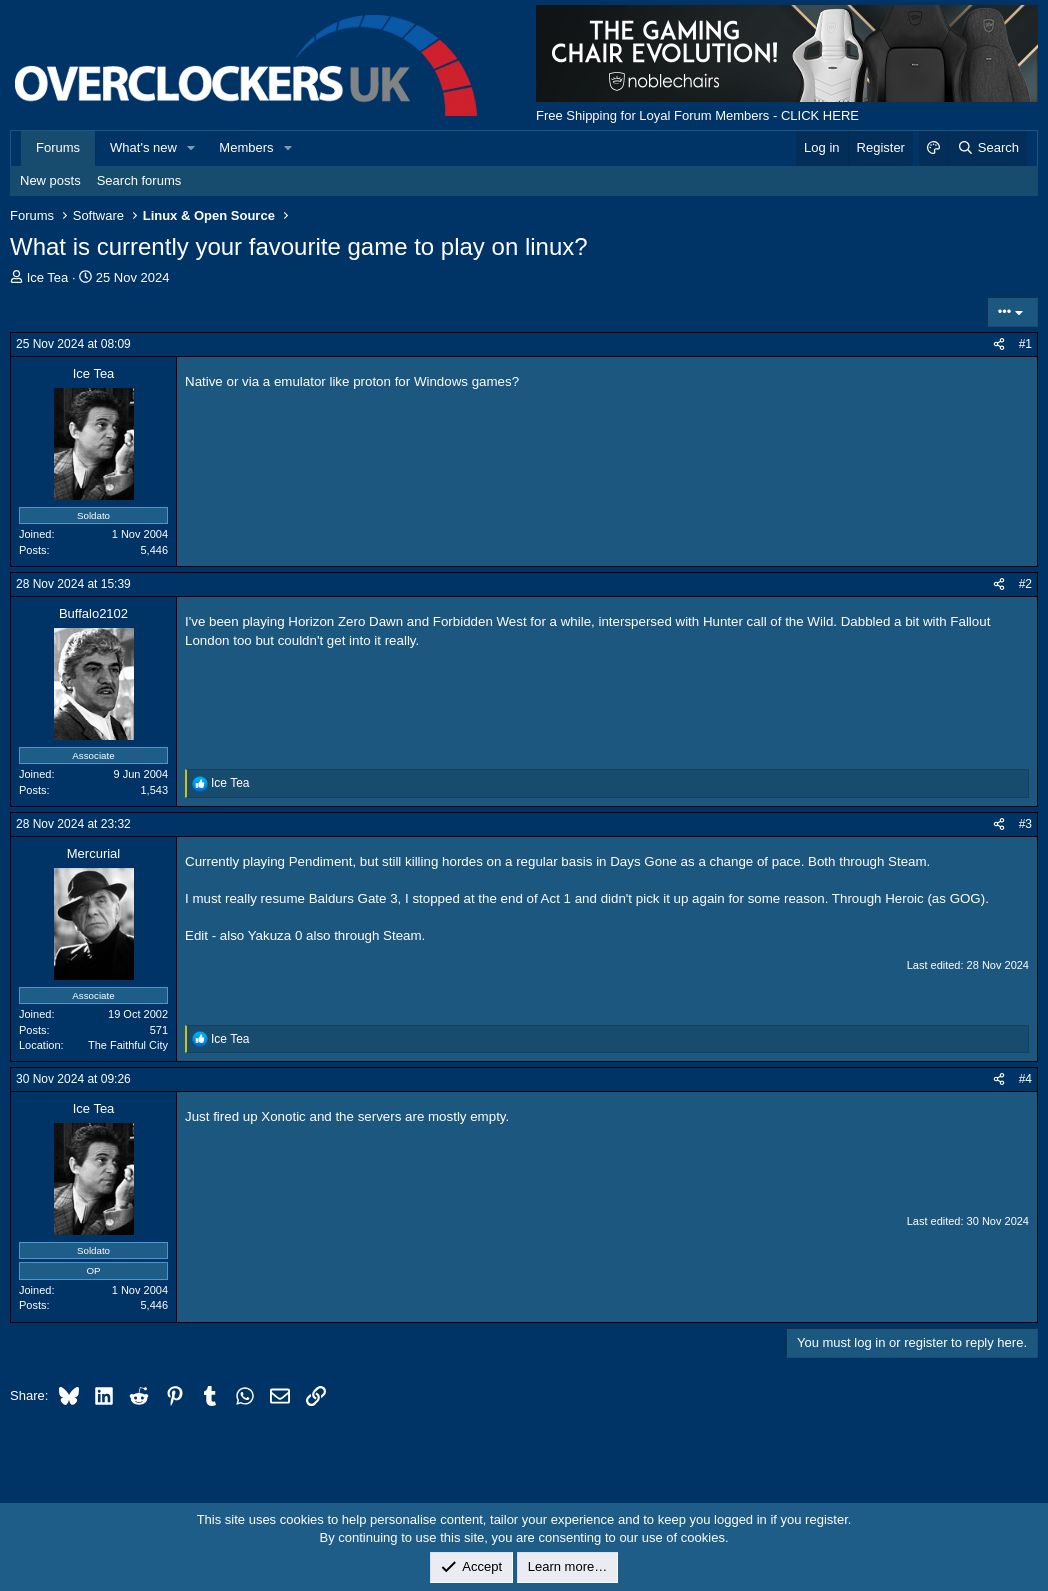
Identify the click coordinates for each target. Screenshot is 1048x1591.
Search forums (139, 180)
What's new (143, 147)
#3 (1025, 824)
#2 (1025, 584)
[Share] (999, 344)
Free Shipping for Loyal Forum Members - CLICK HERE (697, 115)
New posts (50, 180)
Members (246, 147)
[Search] (987, 148)
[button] (192, 148)
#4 (1025, 1079)
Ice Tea (48, 277)
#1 (1025, 344)
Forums (58, 147)
